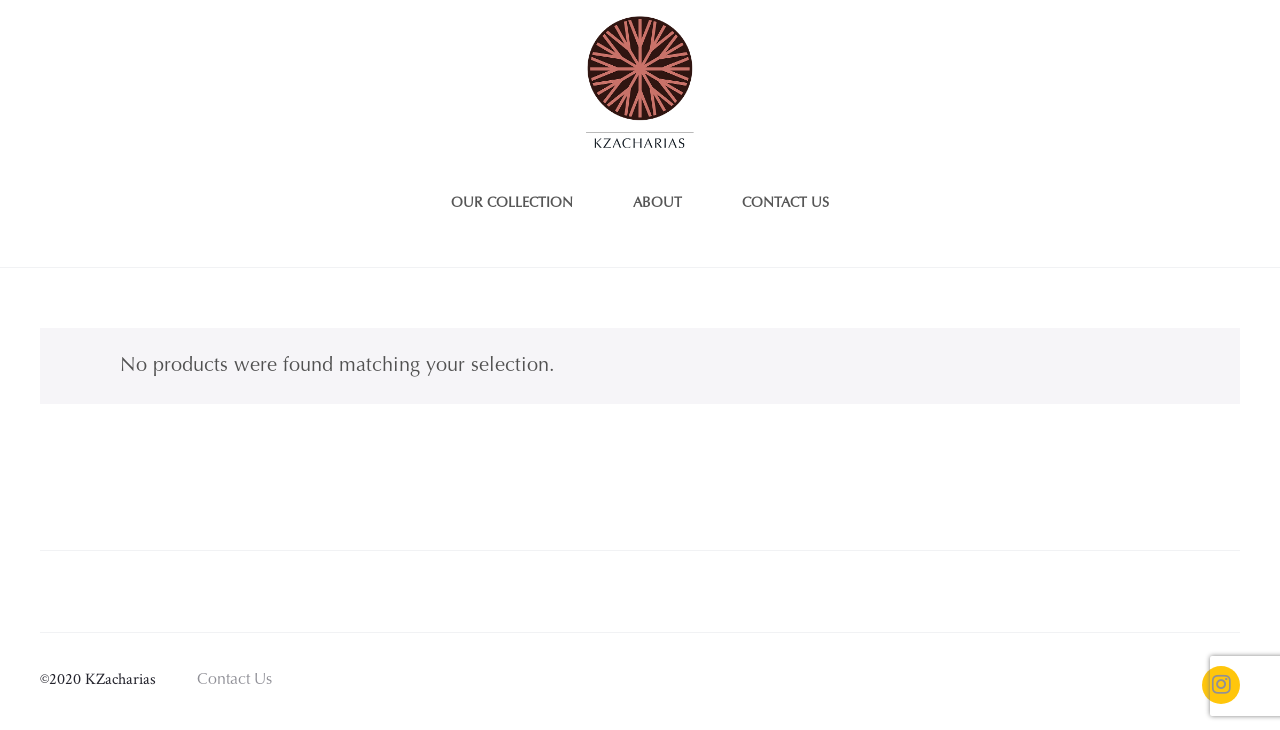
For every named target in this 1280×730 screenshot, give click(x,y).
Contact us (785, 204)
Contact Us (234, 680)
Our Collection (512, 204)
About (657, 204)
